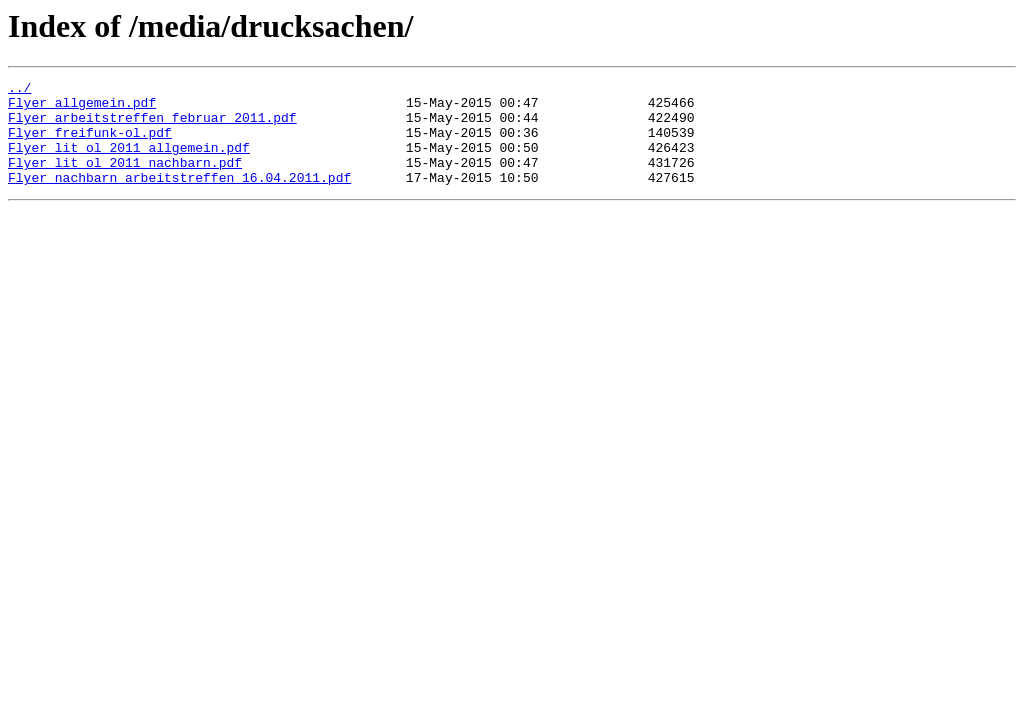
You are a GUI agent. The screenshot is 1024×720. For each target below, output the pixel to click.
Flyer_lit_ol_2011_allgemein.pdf (129, 162)
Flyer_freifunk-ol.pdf (90, 144)
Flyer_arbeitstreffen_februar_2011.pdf (152, 126)
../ (19, 90)
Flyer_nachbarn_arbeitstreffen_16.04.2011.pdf (179, 198)
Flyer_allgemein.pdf (82, 108)
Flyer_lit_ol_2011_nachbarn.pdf (125, 180)
